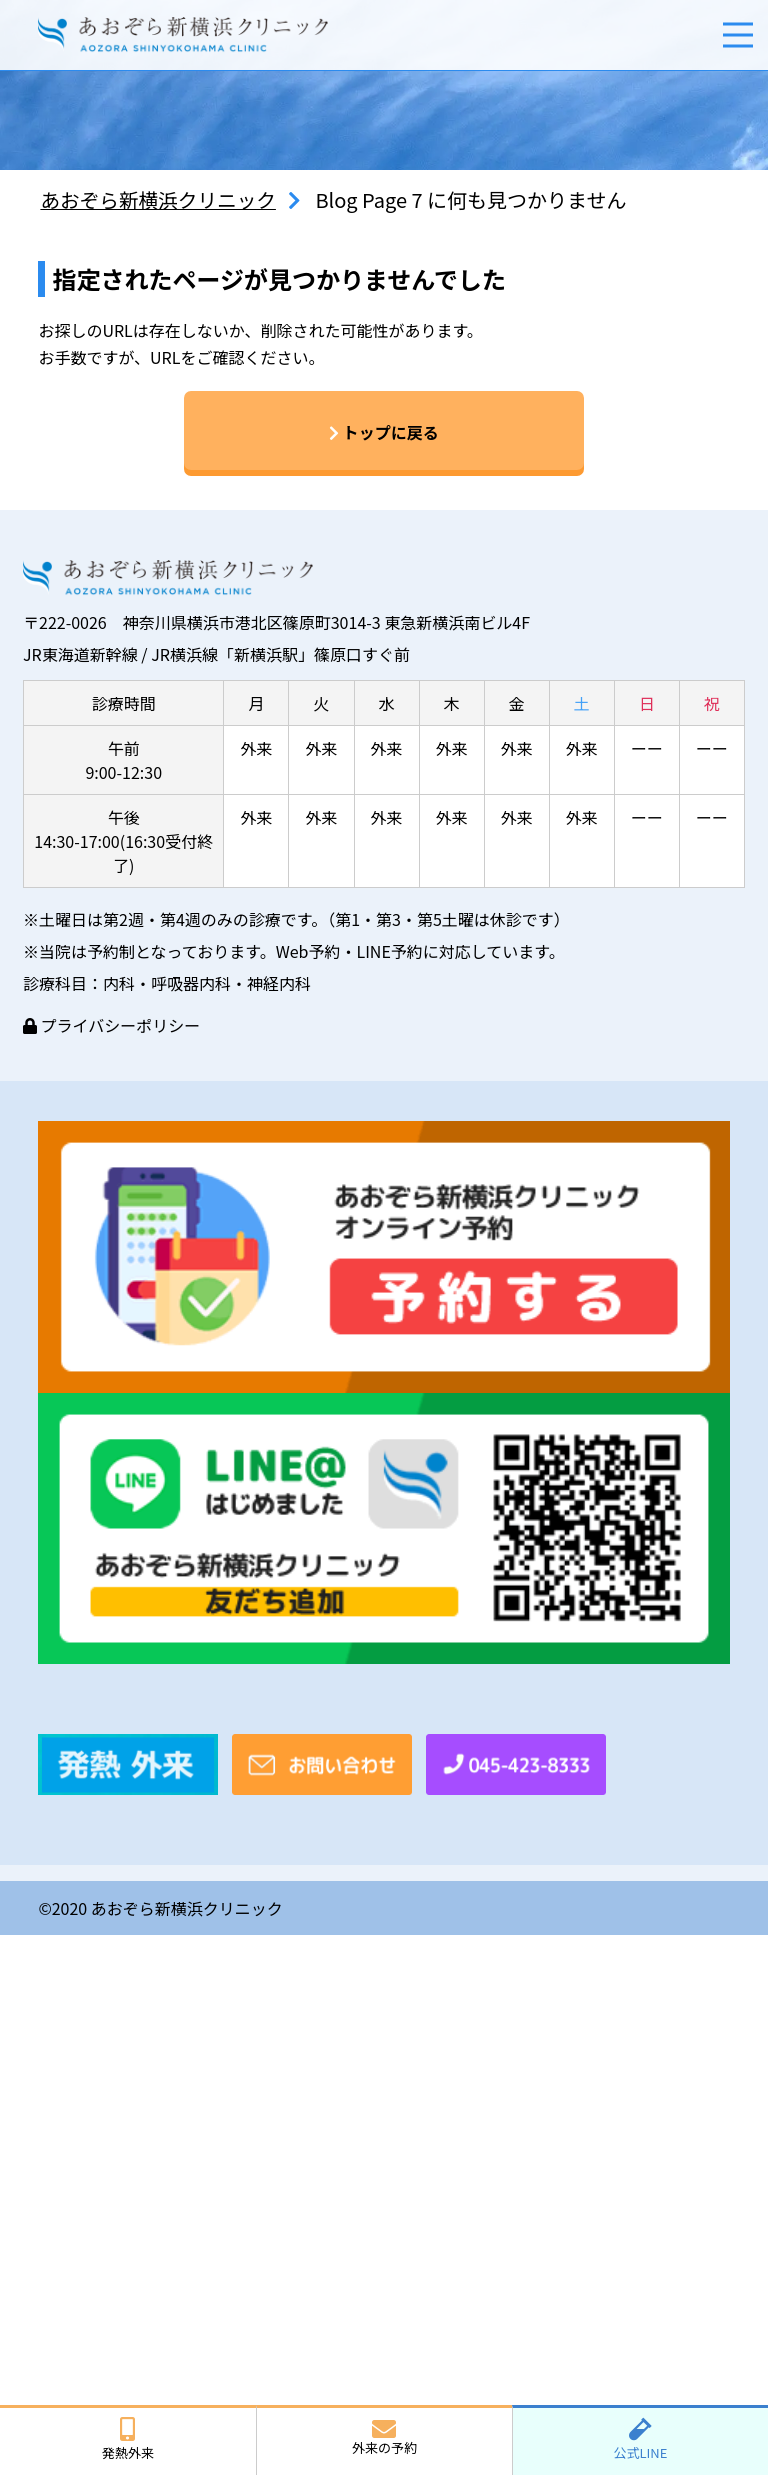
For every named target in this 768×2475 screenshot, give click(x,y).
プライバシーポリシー (111, 1026)
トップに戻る (384, 433)
